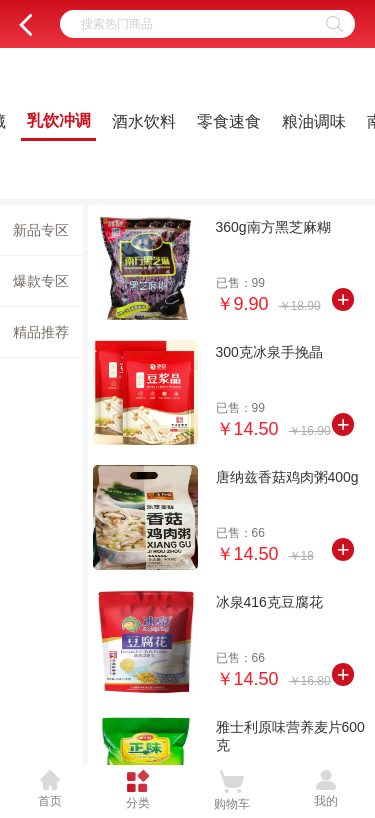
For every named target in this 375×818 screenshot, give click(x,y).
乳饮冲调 (59, 120)
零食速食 (229, 121)
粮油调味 (314, 121)
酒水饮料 (144, 121)
